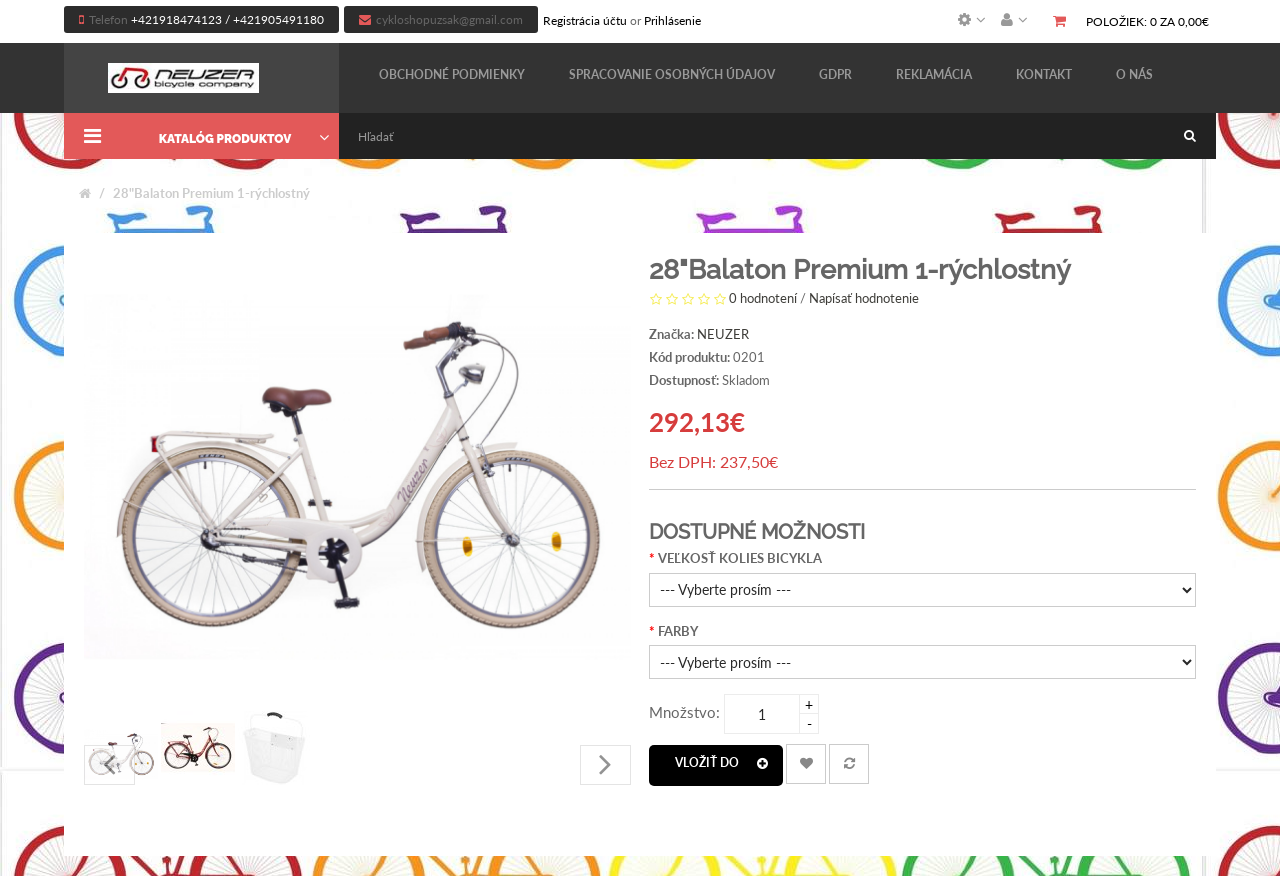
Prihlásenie (672, 20)
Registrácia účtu (585, 20)
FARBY (678, 631)
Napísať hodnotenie (864, 298)
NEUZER (723, 334)
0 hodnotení (763, 298)
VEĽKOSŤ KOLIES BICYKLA (740, 558)
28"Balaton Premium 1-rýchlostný (211, 193)
